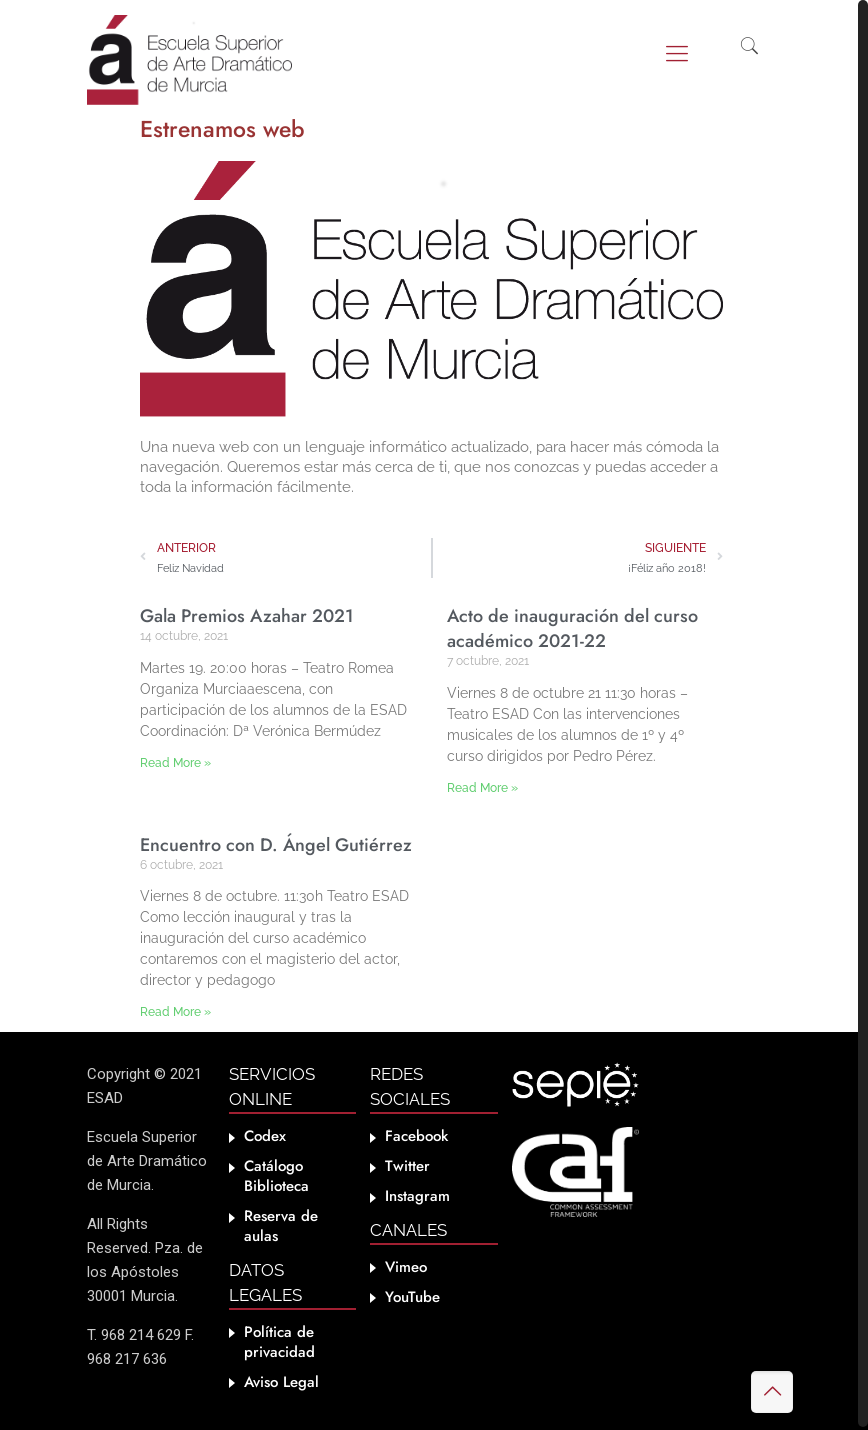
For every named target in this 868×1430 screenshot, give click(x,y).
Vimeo (406, 1267)
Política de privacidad (279, 1342)
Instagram (417, 1196)
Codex (265, 1136)
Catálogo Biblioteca (276, 1176)
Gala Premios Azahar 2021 (247, 616)
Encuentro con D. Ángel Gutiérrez (276, 845)
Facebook (416, 1136)
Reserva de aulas (281, 1226)
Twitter (407, 1166)
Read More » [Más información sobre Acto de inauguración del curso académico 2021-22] (482, 788)
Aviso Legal (281, 1382)
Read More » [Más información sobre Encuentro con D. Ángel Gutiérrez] (175, 1012)
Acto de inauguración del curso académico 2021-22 (572, 628)
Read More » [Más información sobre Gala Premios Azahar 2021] (175, 763)
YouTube (412, 1297)
